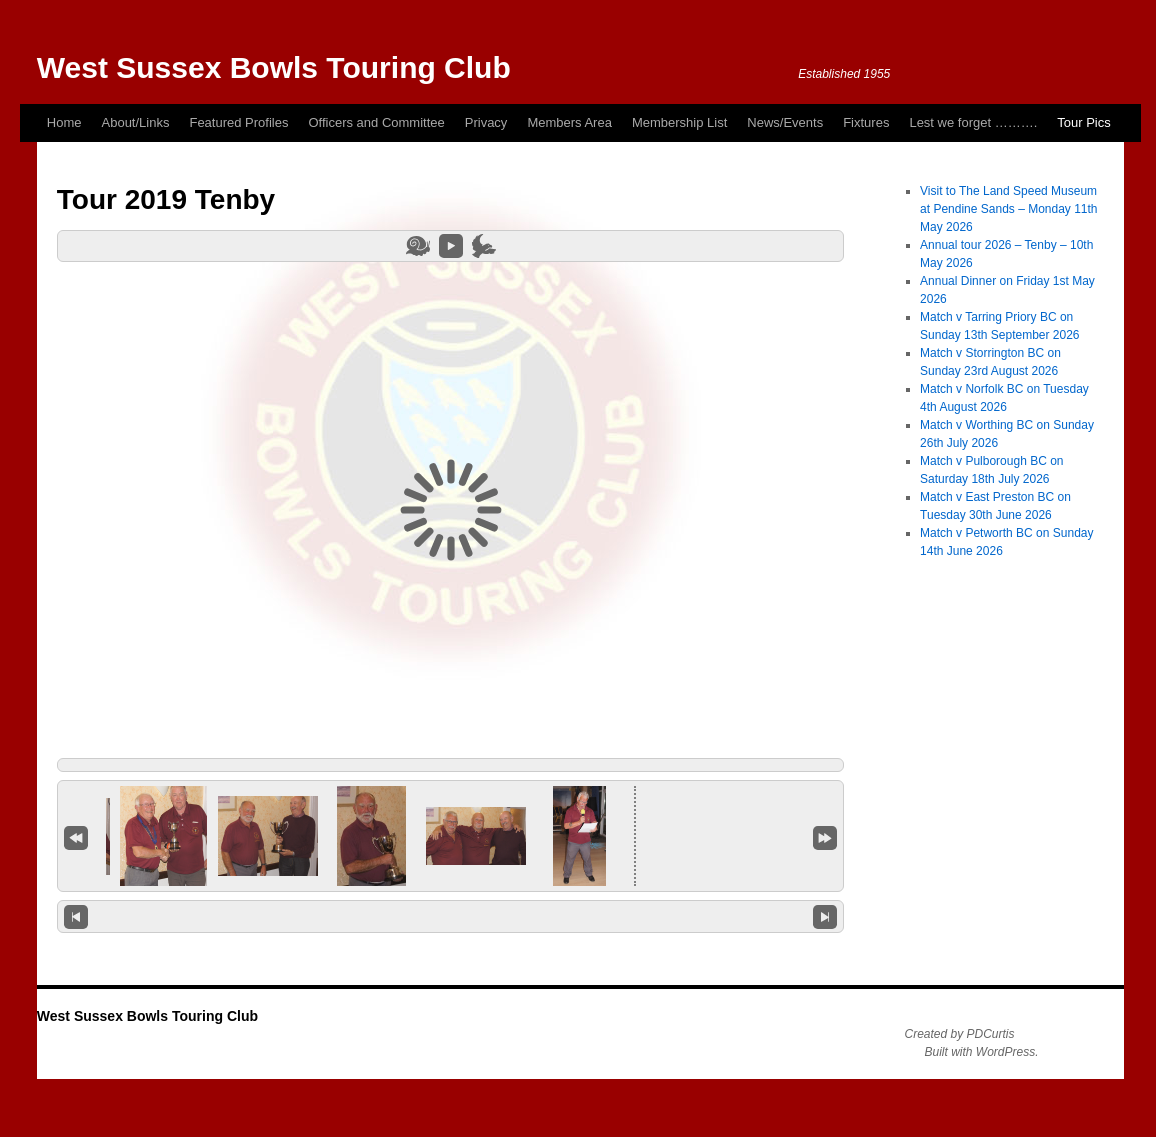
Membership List (679, 122)
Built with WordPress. (981, 1052)
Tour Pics (1083, 122)
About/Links (136, 122)
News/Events (785, 122)
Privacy (486, 122)
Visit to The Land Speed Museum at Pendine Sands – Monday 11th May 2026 (1008, 209)
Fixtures (866, 122)
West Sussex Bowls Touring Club (274, 67)
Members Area (569, 122)
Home (64, 122)
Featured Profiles (238, 122)
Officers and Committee (376, 122)
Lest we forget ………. (973, 122)
